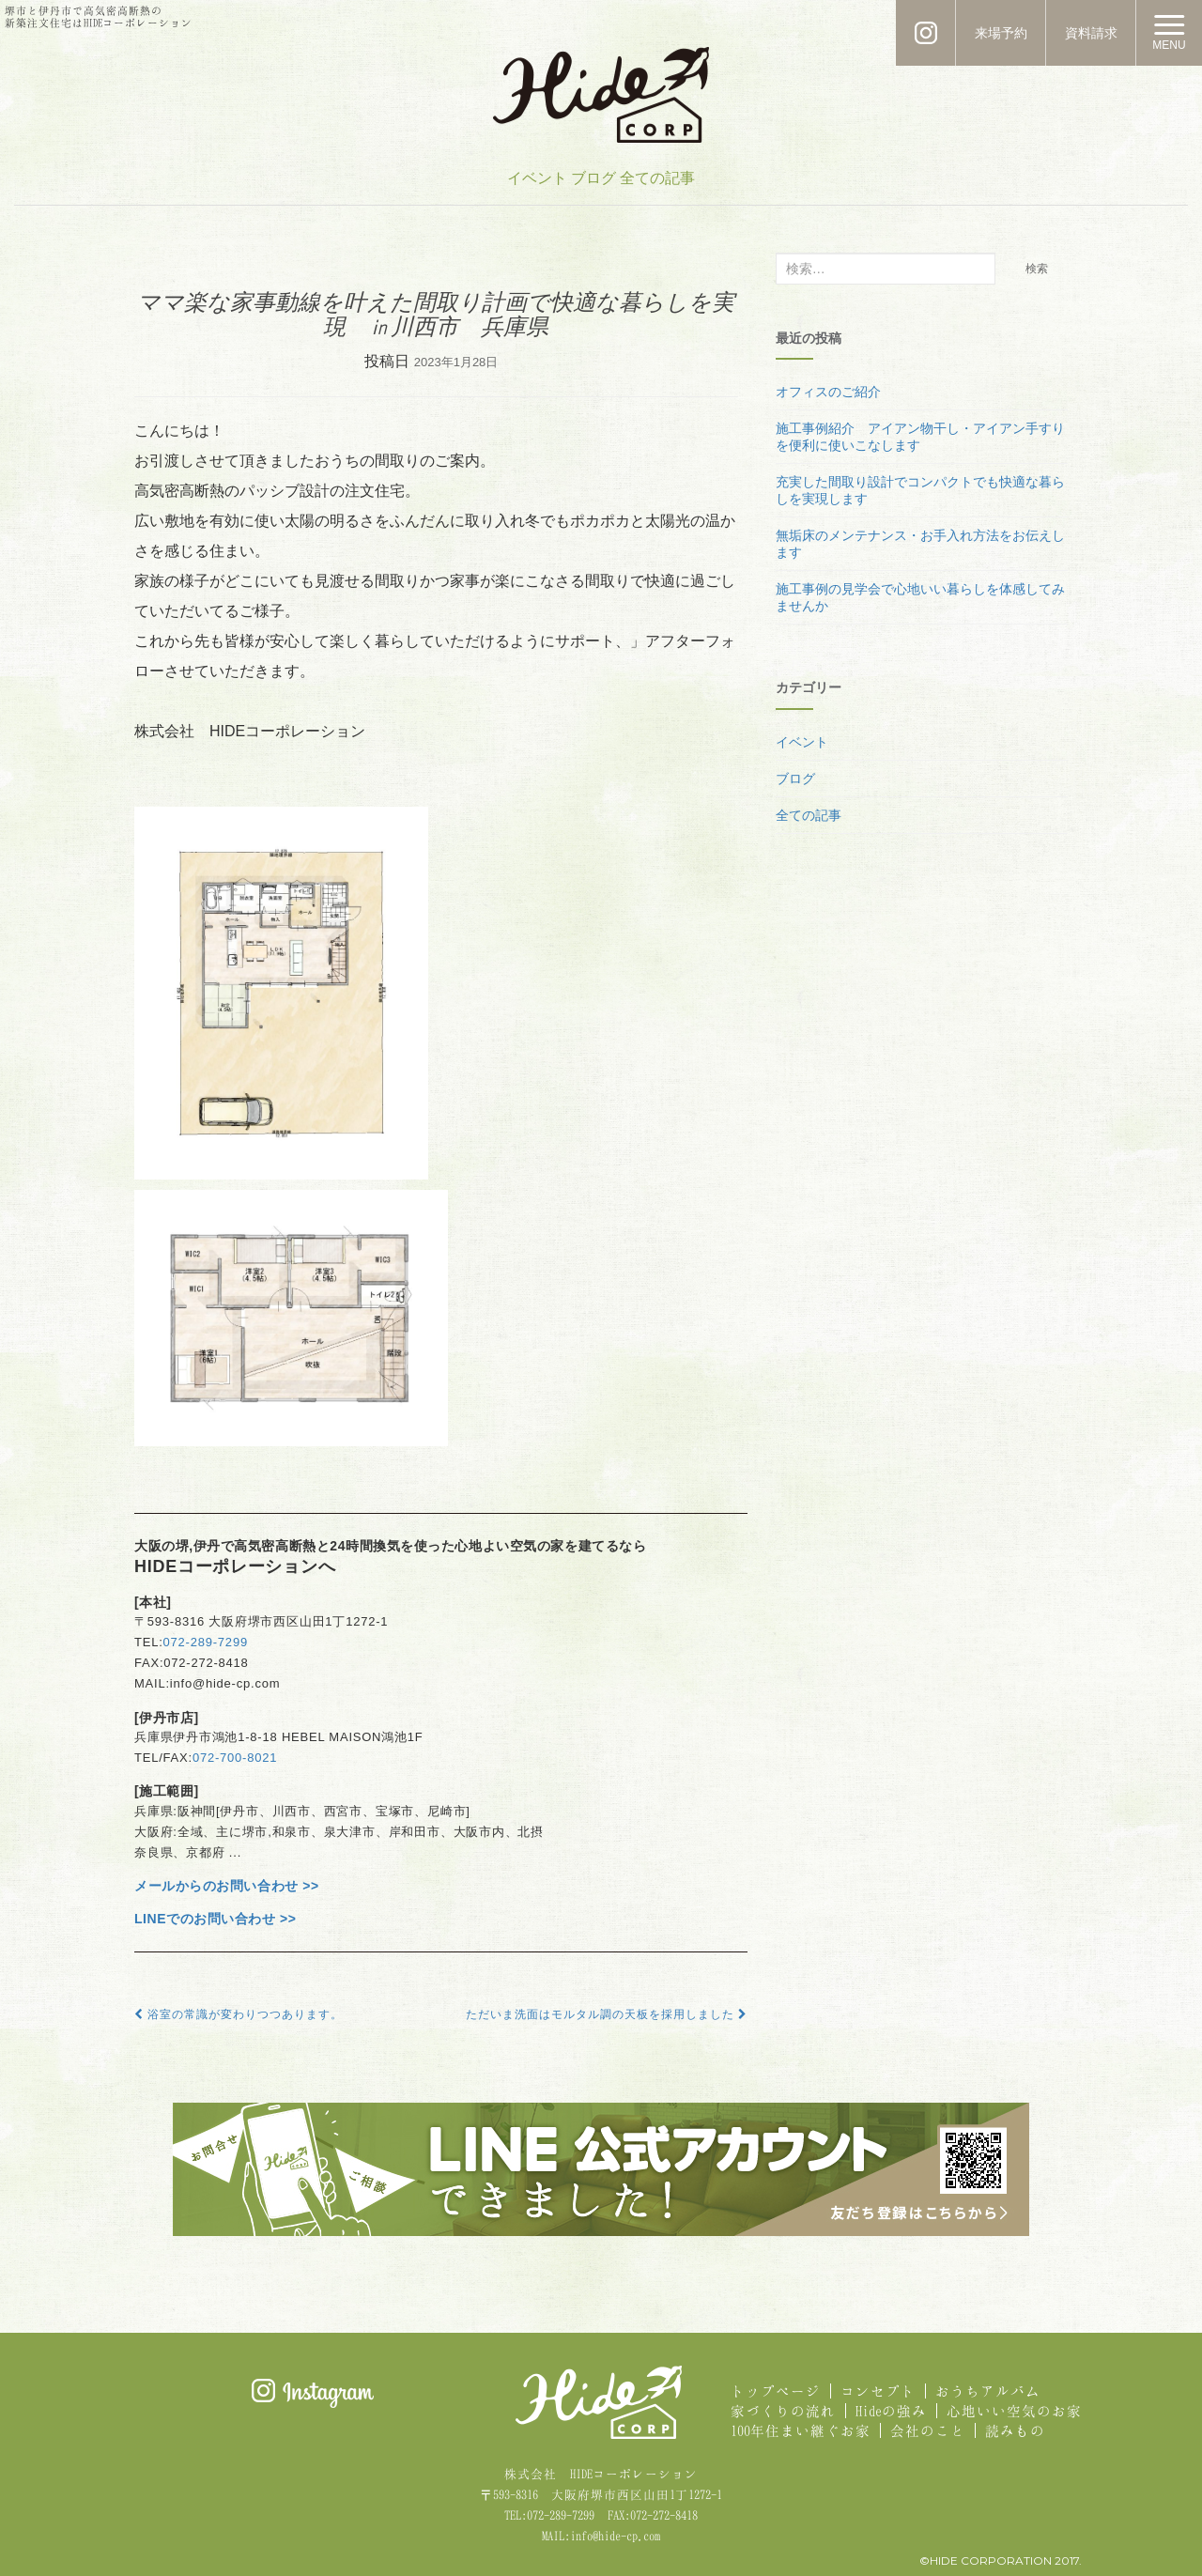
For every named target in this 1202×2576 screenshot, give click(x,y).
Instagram (313, 2393)
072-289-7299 (205, 1642)
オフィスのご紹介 (828, 391)
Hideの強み (891, 2410)
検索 (1036, 268)
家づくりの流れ (783, 2410)
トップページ (776, 2391)
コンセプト (878, 2391)
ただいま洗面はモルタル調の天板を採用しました (606, 2014)
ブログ (593, 178)
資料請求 (1091, 32)
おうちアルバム (987, 2391)
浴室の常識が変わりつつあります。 (238, 2014)
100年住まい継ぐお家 (801, 2430)
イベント (537, 178)
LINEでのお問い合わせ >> (215, 1918)
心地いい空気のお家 (1014, 2410)
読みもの (1015, 2430)
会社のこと (927, 2430)
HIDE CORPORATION (601, 95)
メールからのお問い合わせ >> (226, 1885)
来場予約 (1001, 32)
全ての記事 (657, 178)
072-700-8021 (235, 1758)
